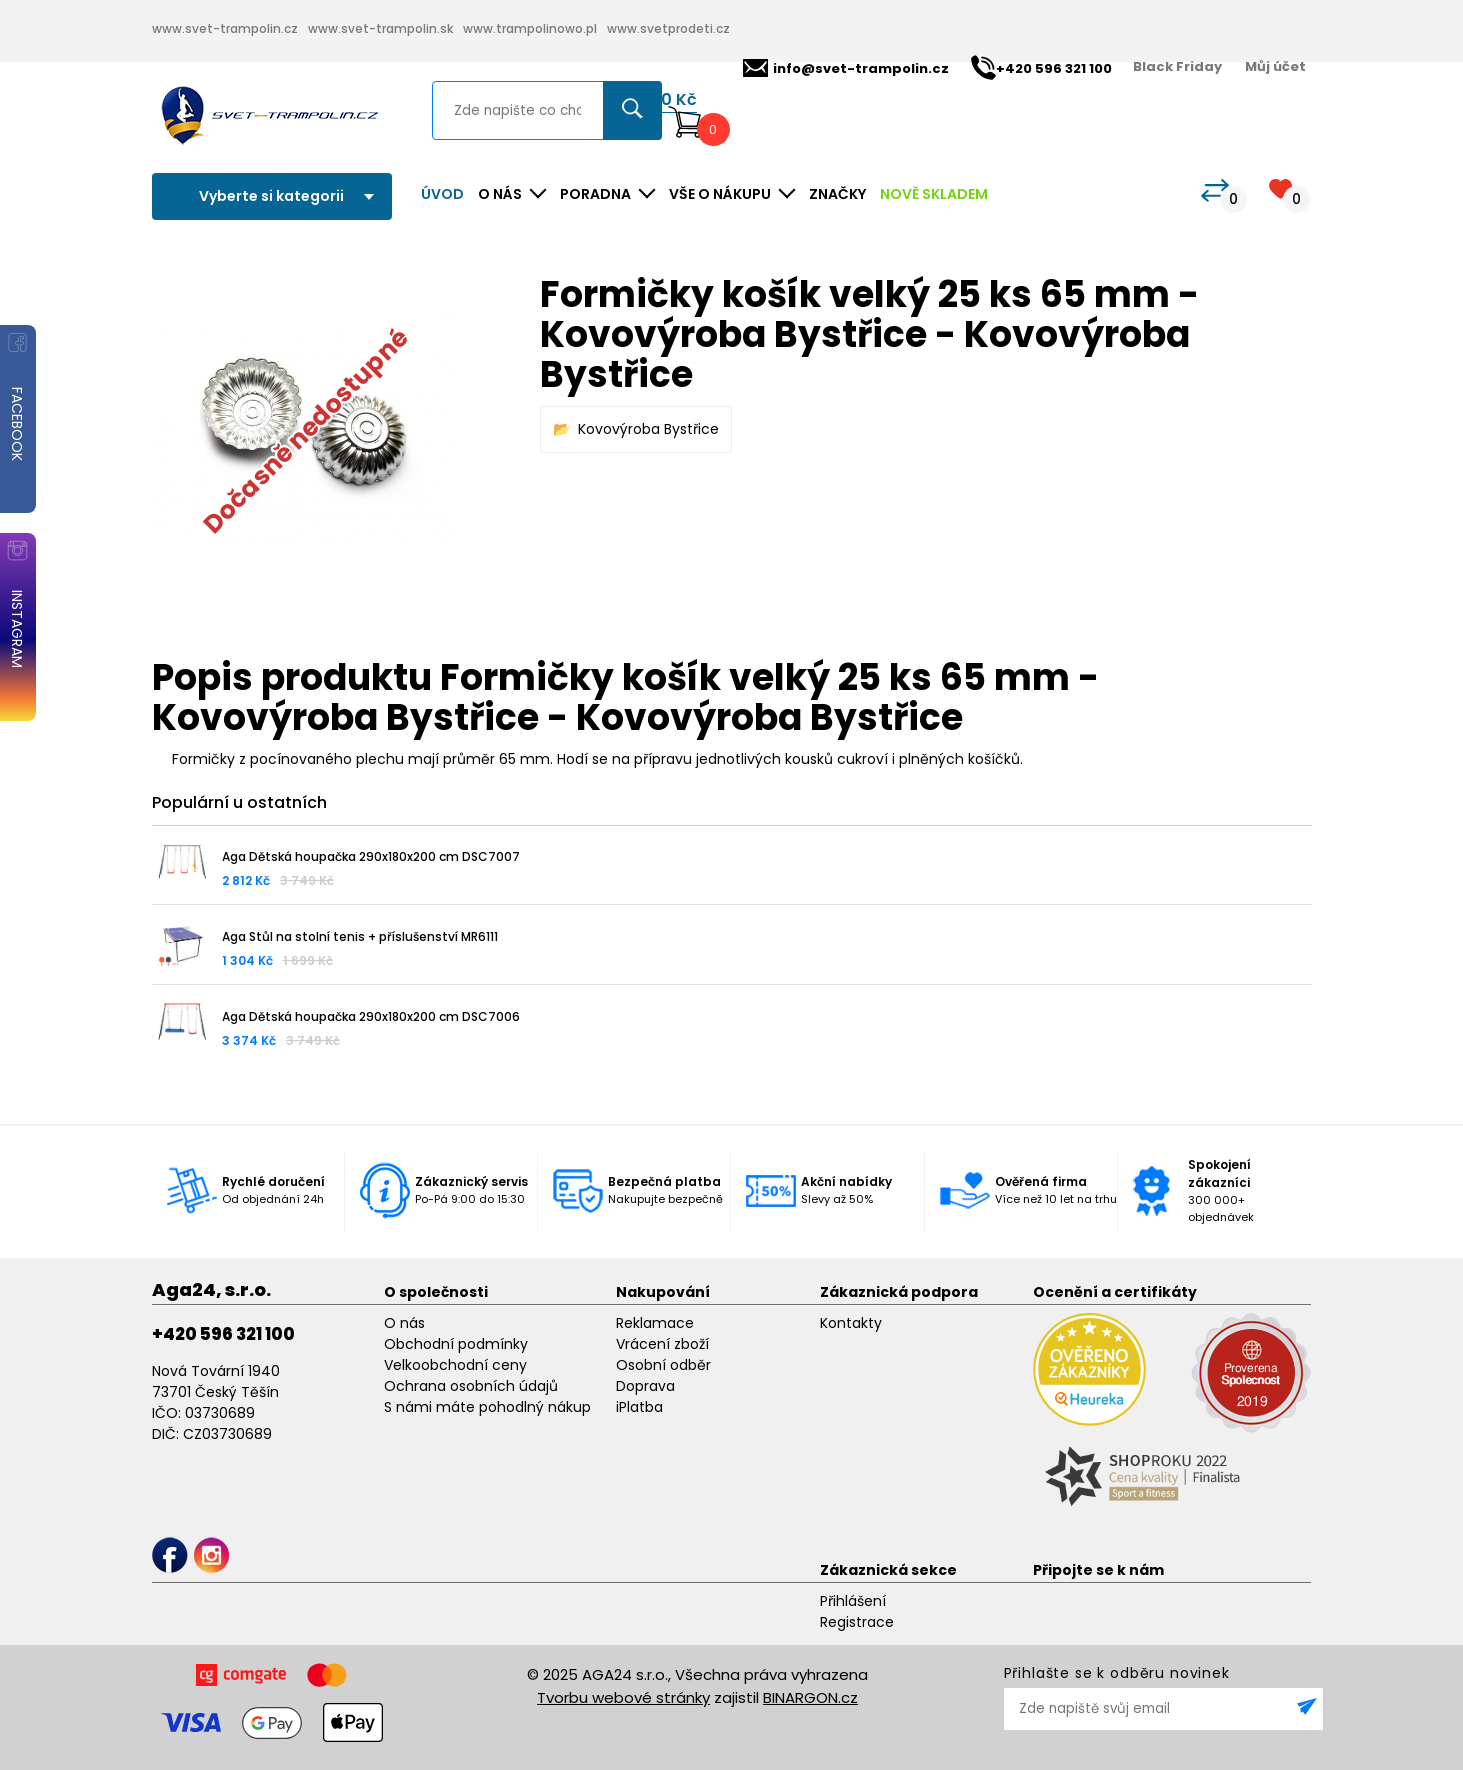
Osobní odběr (663, 1365)
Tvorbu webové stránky (623, 1697)
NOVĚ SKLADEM (934, 194)
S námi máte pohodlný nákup (487, 1407)
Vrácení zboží (662, 1344)
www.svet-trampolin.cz (225, 28)
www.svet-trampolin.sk (380, 28)
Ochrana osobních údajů (471, 1386)
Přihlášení (853, 1601)
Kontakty (851, 1323)
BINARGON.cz (810, 1697)
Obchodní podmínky (456, 1344)
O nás (404, 1323)
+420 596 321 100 (223, 1334)
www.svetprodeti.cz (668, 28)
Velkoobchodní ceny (455, 1365)
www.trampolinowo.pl (530, 28)
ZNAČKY (837, 194)
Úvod (442, 194)
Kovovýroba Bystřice (648, 429)
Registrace (857, 1622)
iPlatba (639, 1407)
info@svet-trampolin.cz (846, 68)
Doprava (645, 1386)
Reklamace (655, 1323)
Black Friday (1177, 66)
